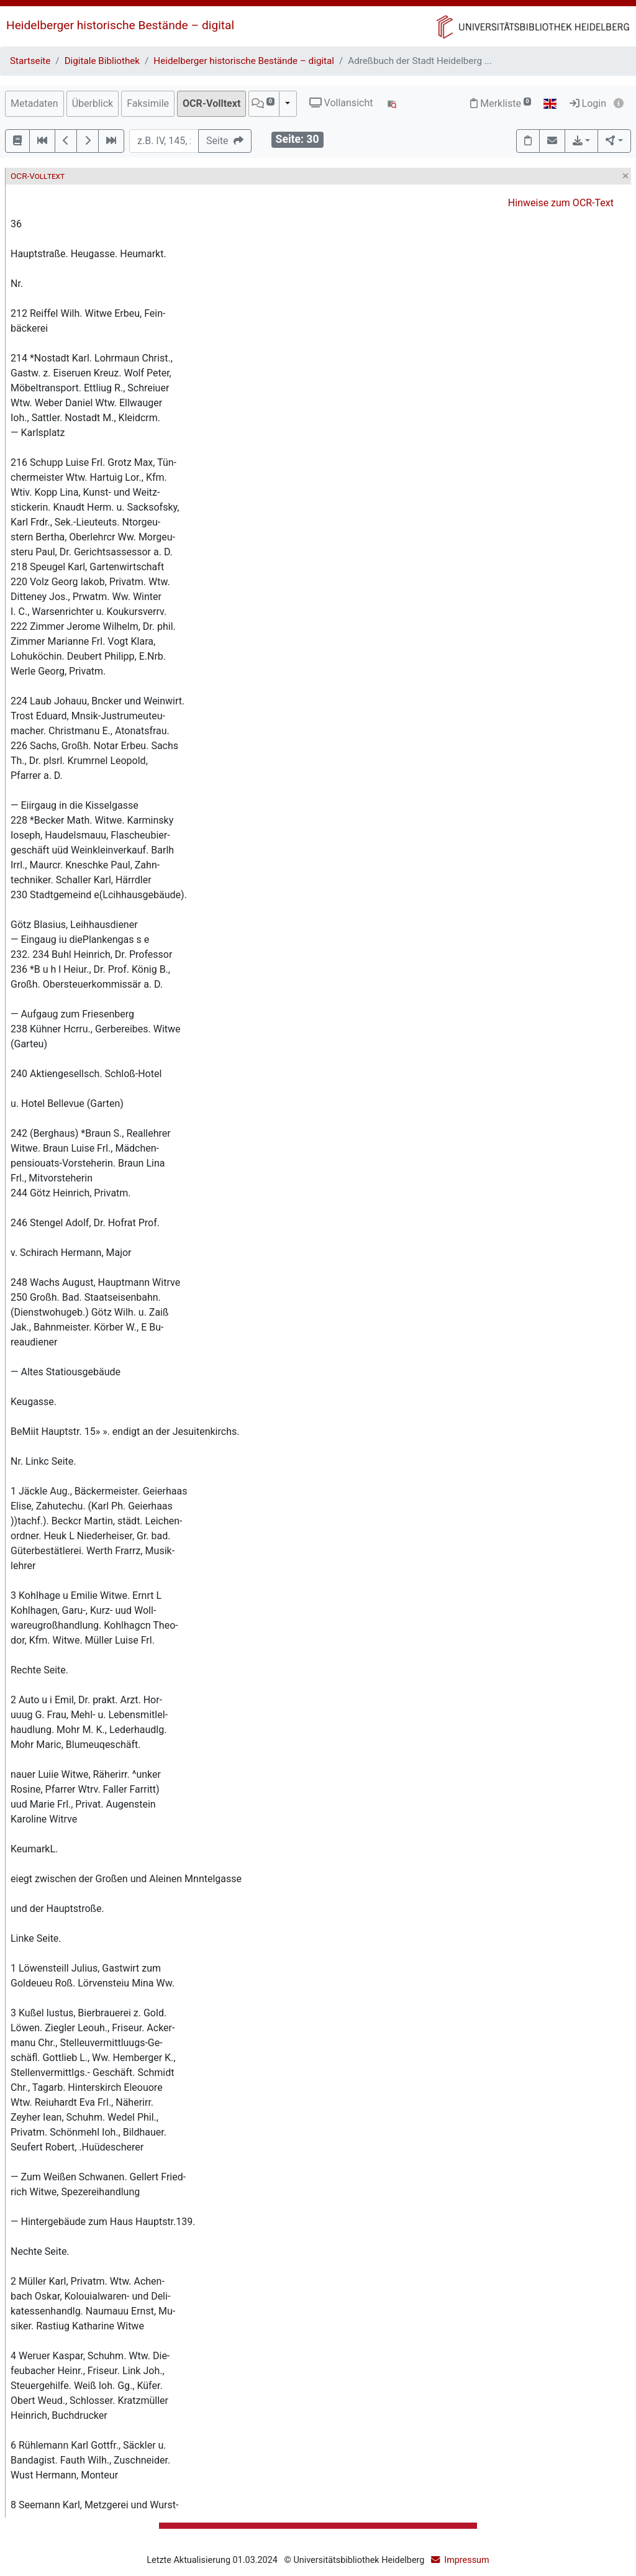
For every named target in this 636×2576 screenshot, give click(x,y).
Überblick (93, 103)
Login (588, 103)
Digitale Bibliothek (102, 60)
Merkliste (500, 103)
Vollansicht (341, 103)
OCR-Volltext (211, 103)
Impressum (466, 2560)
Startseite (30, 60)
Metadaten (34, 103)
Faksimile (148, 103)
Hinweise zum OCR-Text (561, 203)
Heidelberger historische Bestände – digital (120, 25)
